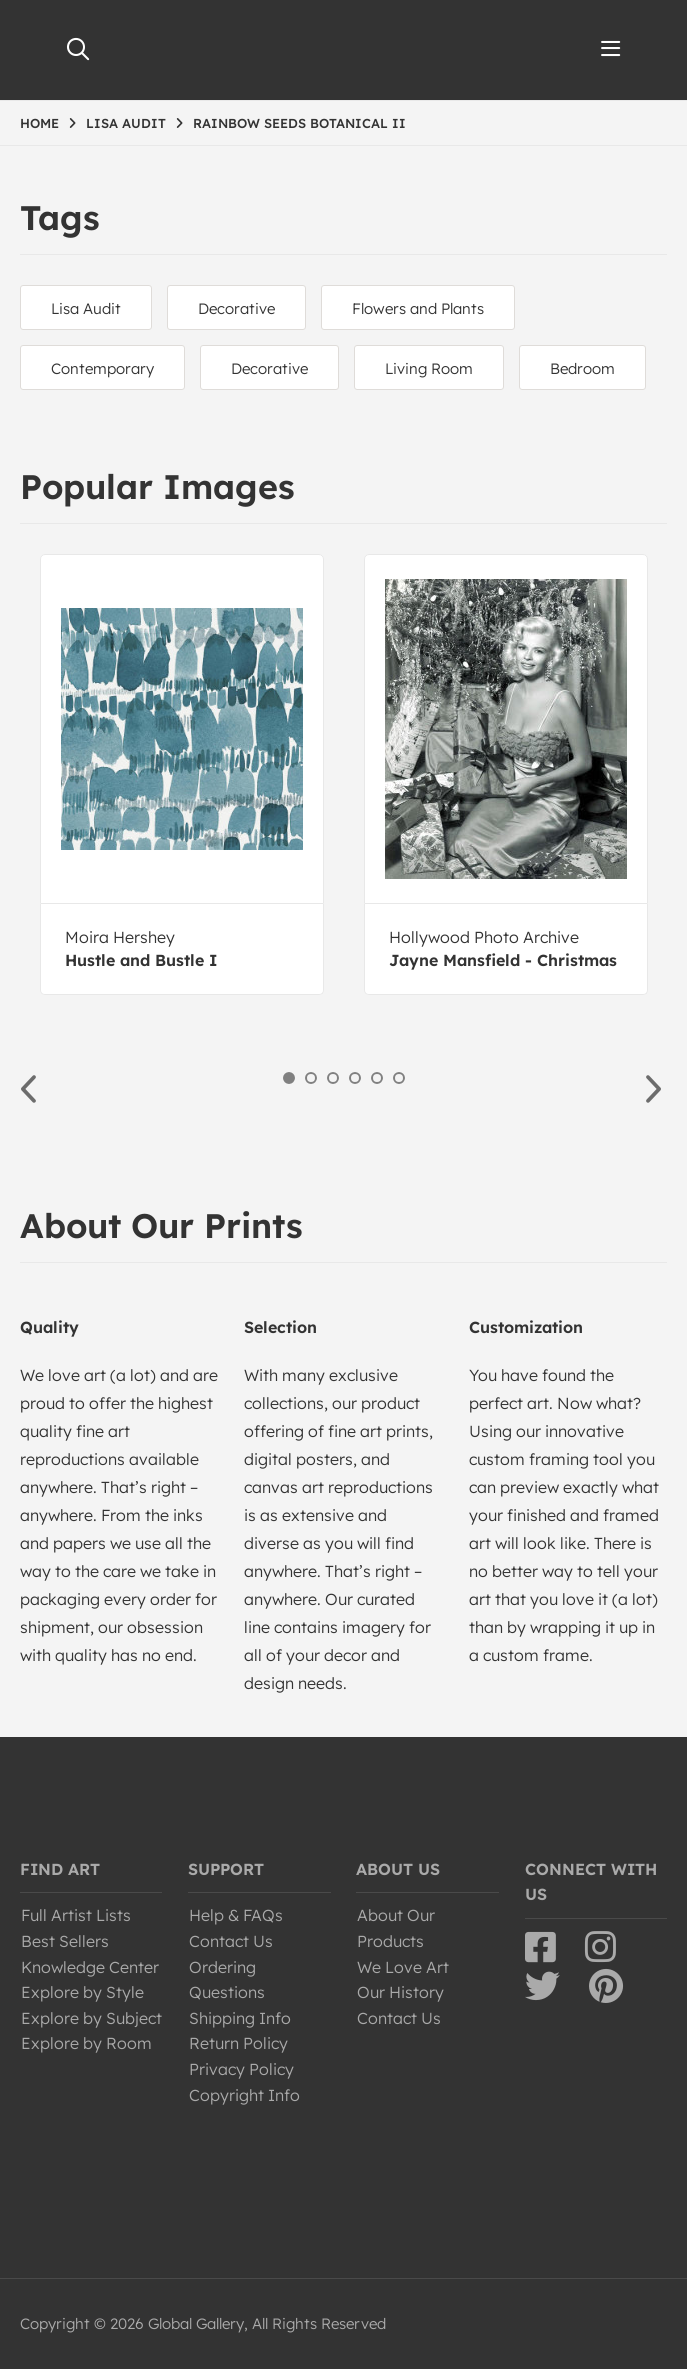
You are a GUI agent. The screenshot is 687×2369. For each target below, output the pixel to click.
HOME (39, 123)
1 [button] (289, 1078)
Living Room (429, 368)
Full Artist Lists (76, 1915)
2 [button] (311, 1078)
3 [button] (333, 1078)
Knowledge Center (90, 1967)
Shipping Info (240, 2018)
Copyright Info (244, 2095)
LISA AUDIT (126, 123)
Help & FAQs (236, 1915)
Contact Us (231, 1941)
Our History (400, 1992)
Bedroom (582, 368)
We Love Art (403, 1967)
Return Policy (238, 2043)
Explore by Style (82, 1992)
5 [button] (377, 1078)
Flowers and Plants (418, 308)
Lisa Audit (86, 308)
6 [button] (399, 1078)
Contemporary (102, 368)
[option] (182, 774)
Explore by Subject (91, 2018)
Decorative (236, 308)
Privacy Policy (241, 2069)
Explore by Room (86, 2043)
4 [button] (355, 1078)
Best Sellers (65, 1941)
